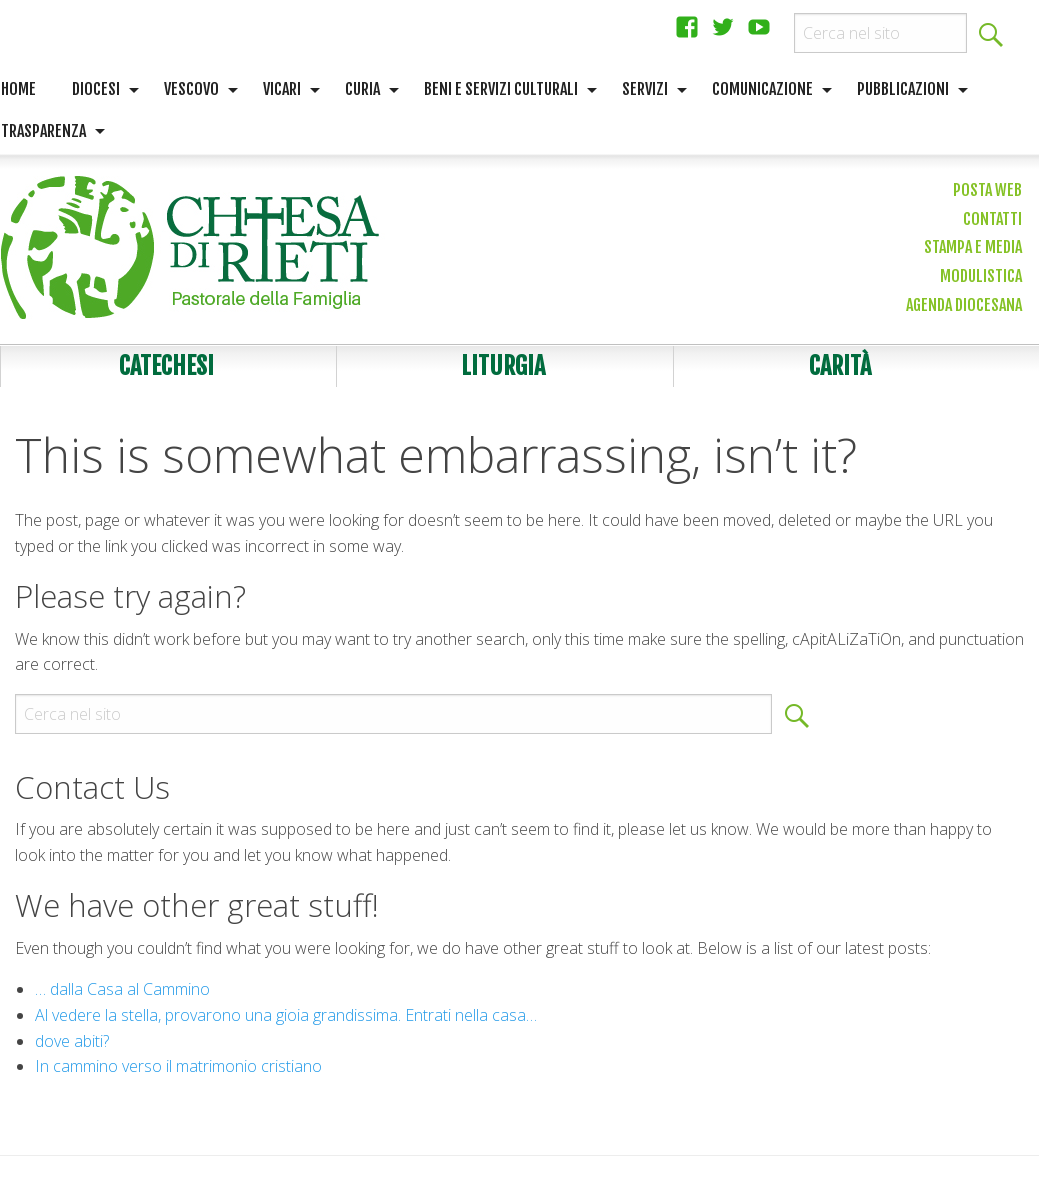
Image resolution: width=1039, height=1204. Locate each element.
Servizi (645, 89)
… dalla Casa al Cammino (122, 989)
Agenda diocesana (964, 305)
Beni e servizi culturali (501, 89)
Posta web (987, 190)
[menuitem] (100, 90)
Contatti (992, 219)
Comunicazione (762, 89)
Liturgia (503, 366)
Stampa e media (973, 247)
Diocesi (96, 89)
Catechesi (166, 366)
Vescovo (191, 89)
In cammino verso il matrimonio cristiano (178, 1066)
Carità (840, 366)
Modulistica (981, 276)
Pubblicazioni (903, 89)
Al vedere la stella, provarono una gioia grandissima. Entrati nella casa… (286, 1015)
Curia (362, 89)
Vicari (282, 89)
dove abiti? (72, 1041)
